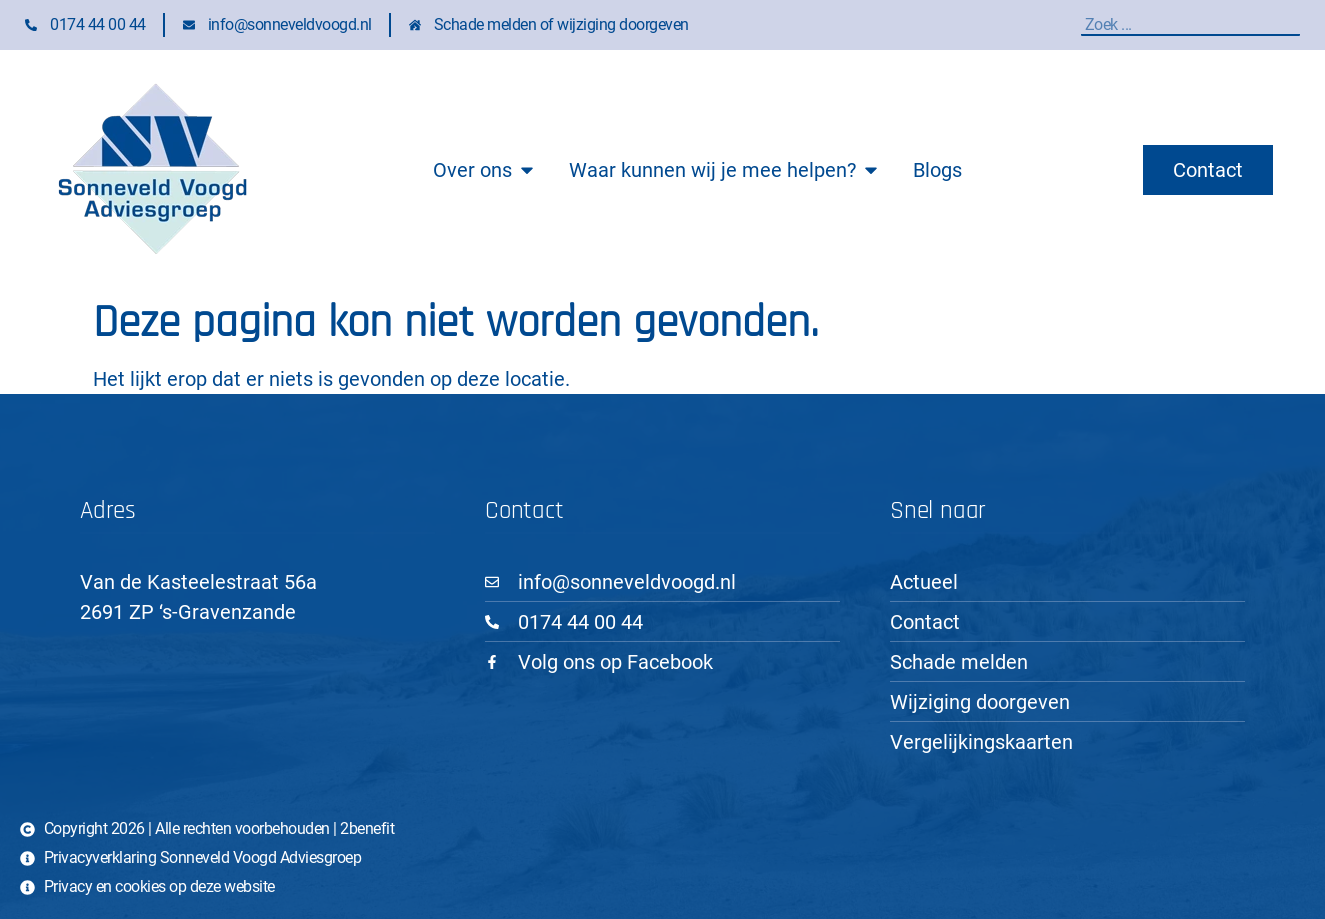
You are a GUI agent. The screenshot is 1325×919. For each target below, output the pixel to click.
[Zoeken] (1295, 24)
